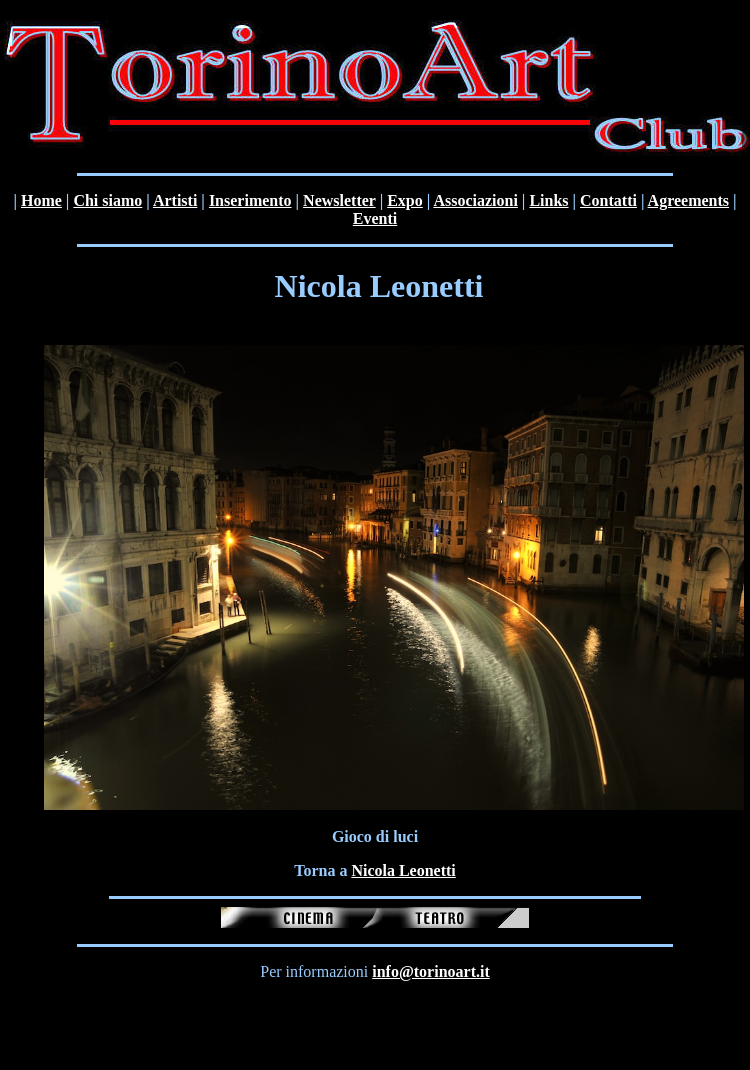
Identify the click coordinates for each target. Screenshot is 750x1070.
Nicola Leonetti (403, 870)
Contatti (608, 200)
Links (548, 200)
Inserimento (250, 200)
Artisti (175, 200)
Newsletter (339, 200)
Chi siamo (107, 200)
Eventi (375, 218)
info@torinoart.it (431, 971)
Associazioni (475, 200)
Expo (405, 200)
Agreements (688, 200)
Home (41, 200)
